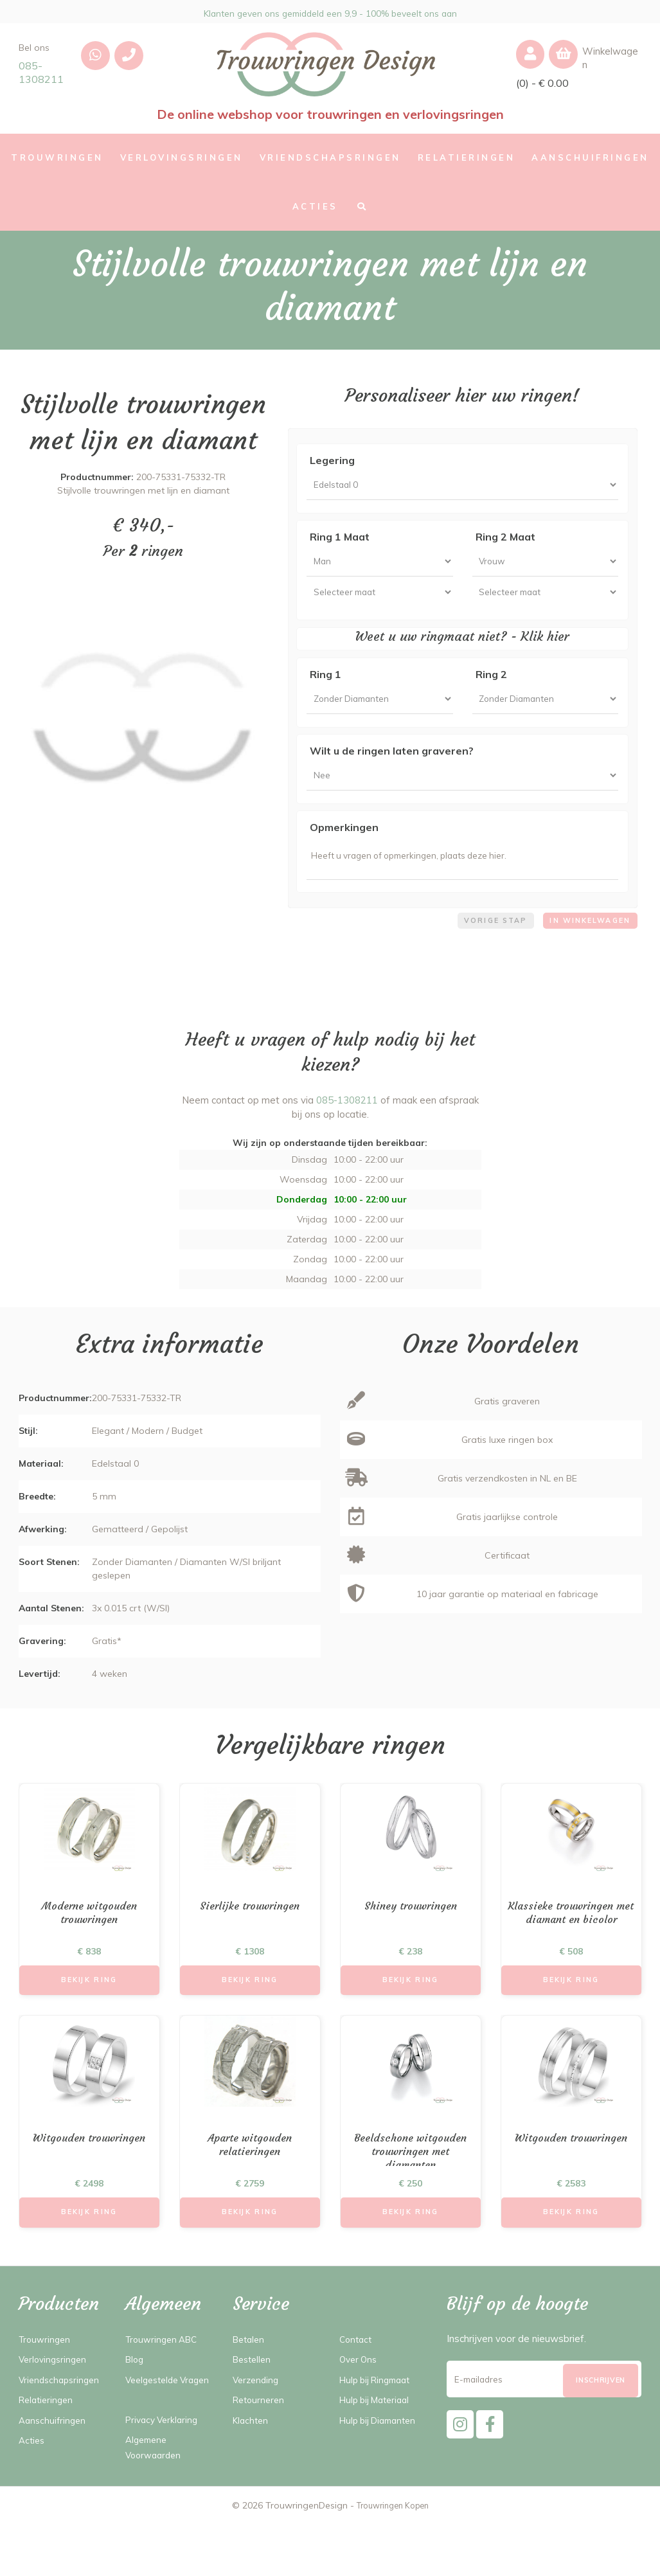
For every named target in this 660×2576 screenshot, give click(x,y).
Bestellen (254, 2396)
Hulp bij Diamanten (382, 2457)
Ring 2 (491, 685)
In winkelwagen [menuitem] (585, 946)
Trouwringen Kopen (392, 2557)
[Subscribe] (600, 2423)
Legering (332, 460)
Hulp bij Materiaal (378, 2436)
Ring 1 (325, 685)
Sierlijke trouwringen (249, 1933)
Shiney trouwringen (410, 1933)
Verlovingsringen (55, 2396)
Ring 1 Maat (340, 541)
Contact (357, 2376)
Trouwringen (47, 2376)
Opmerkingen (344, 847)
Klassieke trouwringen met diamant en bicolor (571, 1941)
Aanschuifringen (54, 2457)
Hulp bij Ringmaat (379, 2416)
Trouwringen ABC (164, 2376)
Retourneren (261, 2436)
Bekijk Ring (89, 2010)
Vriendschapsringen (62, 2416)
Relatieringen (48, 2436)
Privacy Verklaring (164, 2471)
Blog (135, 2396)
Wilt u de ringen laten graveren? (392, 766)
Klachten (252, 2457)
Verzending (257, 2416)
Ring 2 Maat (505, 541)
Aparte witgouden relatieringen (249, 2178)
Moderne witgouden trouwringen (89, 1941)
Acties (33, 2477)
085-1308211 (41, 72)
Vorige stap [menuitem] (483, 946)
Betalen (250, 2376)
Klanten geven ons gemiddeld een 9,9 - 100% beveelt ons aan (330, 11)
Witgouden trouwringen (89, 2170)
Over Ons (359, 2396)
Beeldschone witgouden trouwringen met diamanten (410, 2185)
